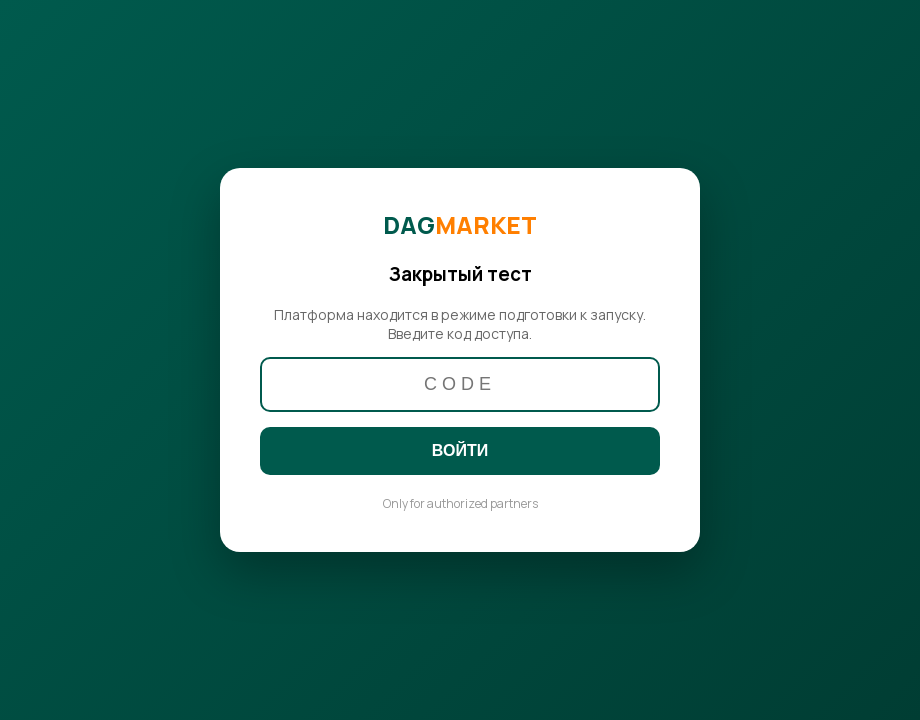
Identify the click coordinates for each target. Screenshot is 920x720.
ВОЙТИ (460, 450)
